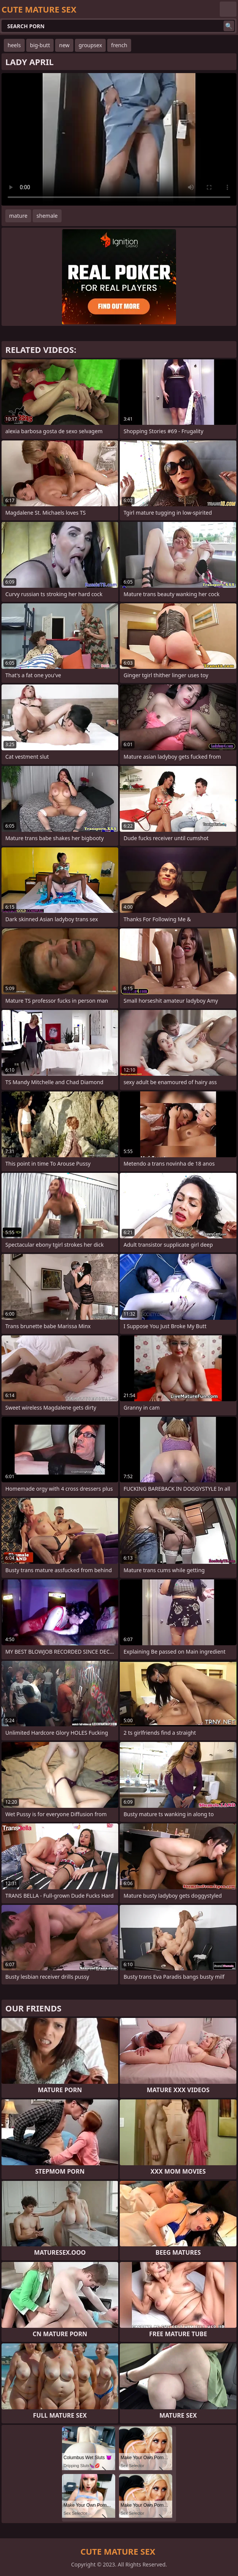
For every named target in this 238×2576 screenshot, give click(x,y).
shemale (47, 215)
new (64, 45)
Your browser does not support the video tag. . (119, 139)
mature (18, 215)
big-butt (40, 45)
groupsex (90, 45)
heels (14, 45)
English (228, 9)
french (119, 45)
